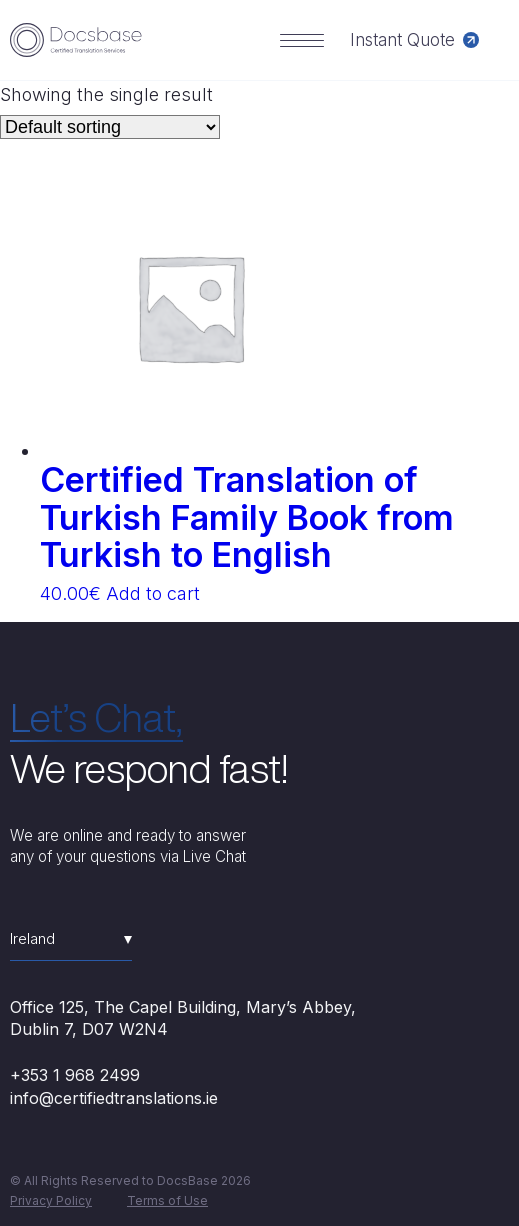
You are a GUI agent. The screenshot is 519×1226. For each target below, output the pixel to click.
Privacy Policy (51, 1200)
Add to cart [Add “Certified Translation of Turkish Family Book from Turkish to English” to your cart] (153, 593)
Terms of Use (167, 1200)
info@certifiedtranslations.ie (114, 1098)
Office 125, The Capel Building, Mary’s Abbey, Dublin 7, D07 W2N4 (183, 1018)
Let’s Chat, (96, 717)
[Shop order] (110, 127)
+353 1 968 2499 (75, 1075)
